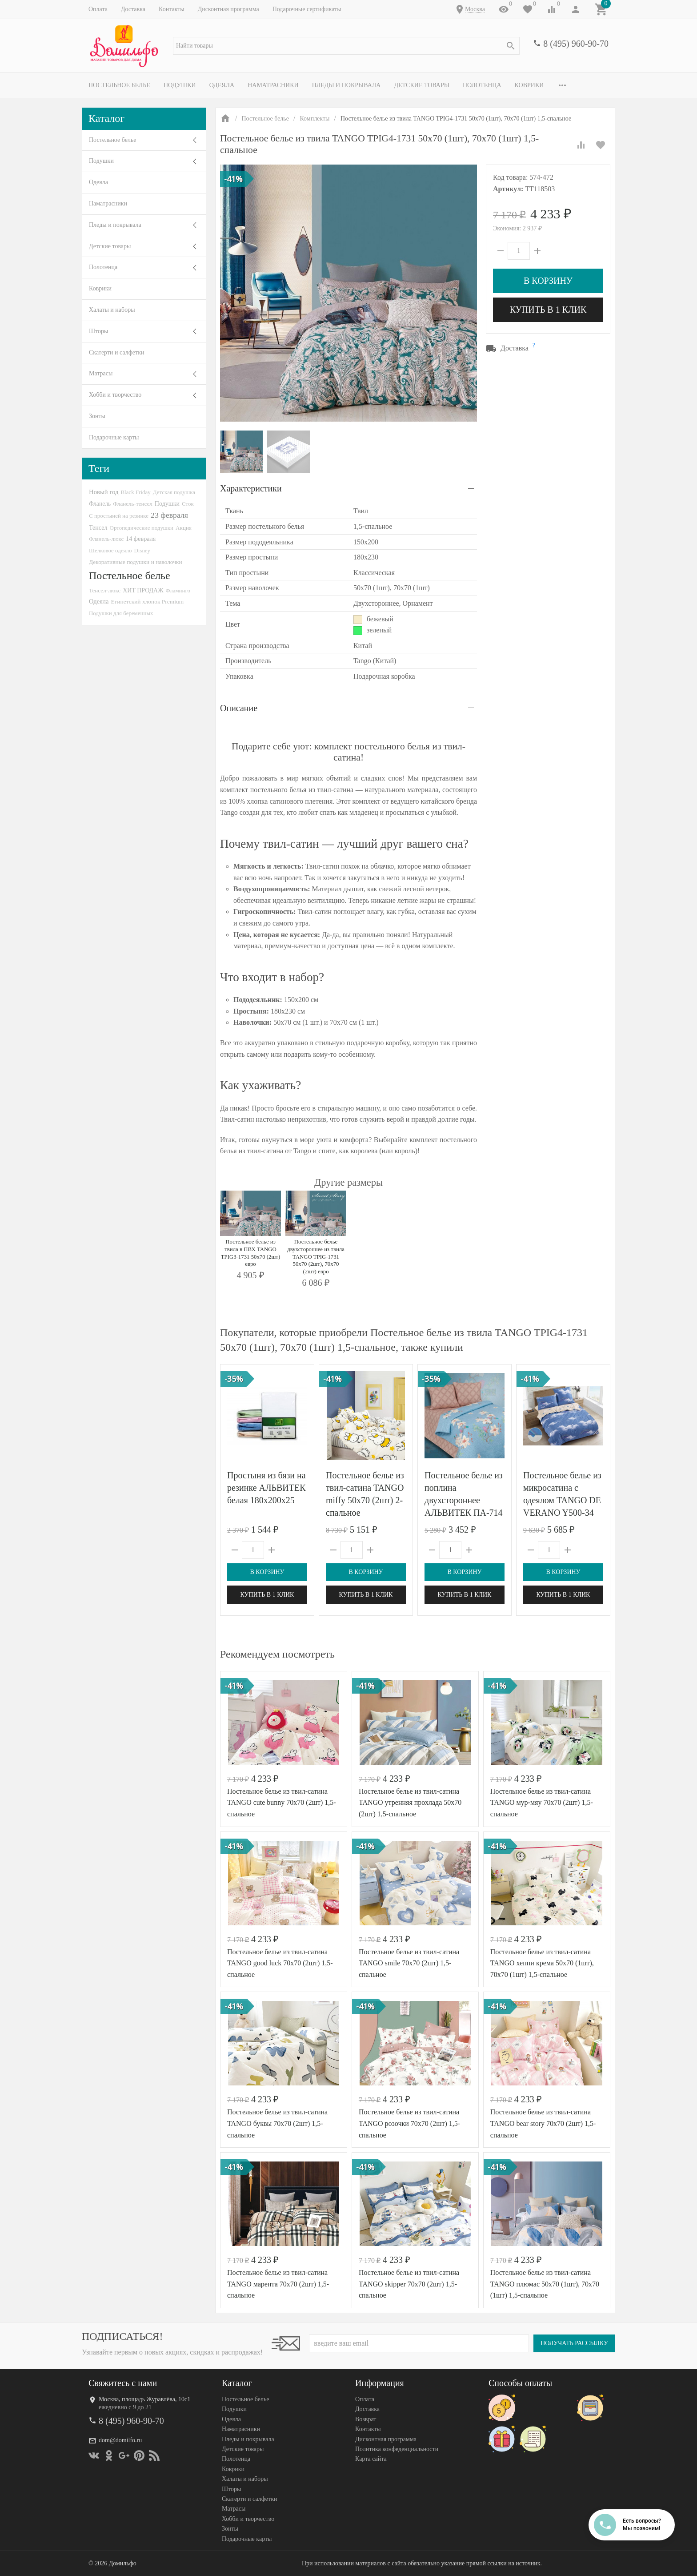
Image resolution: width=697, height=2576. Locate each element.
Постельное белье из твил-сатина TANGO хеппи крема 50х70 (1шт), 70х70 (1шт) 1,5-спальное (542, 1963)
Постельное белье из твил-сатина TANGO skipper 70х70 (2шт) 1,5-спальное (409, 2284)
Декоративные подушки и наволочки (135, 562)
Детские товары (421, 85)
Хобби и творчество (115, 394)
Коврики (529, 85)
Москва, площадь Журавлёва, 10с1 (144, 2399)
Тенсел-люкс (104, 590)
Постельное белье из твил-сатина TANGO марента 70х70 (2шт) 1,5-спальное (278, 2284)
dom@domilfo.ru (120, 2440)
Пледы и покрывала (346, 85)
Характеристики (251, 488)
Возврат (365, 2419)
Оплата (98, 9)
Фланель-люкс (106, 539)
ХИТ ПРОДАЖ (143, 590)
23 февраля (169, 515)
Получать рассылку (574, 2343)
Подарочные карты (114, 437)
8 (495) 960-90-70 (576, 43)
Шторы (98, 331)
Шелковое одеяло (110, 550)
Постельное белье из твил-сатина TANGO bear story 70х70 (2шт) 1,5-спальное (543, 2123)
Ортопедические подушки (142, 527)
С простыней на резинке (118, 515)
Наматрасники (273, 85)
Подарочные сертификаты (306, 9)
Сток (188, 503)
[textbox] (346, 46)
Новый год (103, 491)
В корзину (548, 281)
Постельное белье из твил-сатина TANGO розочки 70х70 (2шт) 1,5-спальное (409, 2123)
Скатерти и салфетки (116, 352)
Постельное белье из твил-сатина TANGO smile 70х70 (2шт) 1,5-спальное (409, 1963)
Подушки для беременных (121, 613)
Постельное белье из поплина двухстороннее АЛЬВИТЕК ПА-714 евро (464, 1500)
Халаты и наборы (112, 309)
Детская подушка (174, 492)
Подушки (180, 85)
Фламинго (178, 590)
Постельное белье (119, 85)
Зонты (97, 416)
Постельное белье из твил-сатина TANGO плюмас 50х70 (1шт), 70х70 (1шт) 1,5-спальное (544, 2284)
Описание (238, 708)
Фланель (100, 503)
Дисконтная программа (228, 9)
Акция (184, 527)
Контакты (171, 9)
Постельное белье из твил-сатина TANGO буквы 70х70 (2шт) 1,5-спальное (277, 2123)
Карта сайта (371, 2459)
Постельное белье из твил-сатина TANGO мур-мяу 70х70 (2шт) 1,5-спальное (541, 1802)
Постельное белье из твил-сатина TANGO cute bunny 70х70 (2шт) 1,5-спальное (281, 1802)
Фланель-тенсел (132, 503)
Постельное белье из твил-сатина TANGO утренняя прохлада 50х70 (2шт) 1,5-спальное (410, 1802)
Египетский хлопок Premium (147, 601)
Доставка (133, 9)
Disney (142, 550)
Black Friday (135, 492)
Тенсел (98, 527)
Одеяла (221, 85)
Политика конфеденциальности (396, 2449)
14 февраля (141, 538)
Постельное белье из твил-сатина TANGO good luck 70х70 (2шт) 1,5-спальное (280, 1963)
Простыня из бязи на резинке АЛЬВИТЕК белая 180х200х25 (266, 1487)
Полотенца (482, 85)
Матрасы (100, 373)
